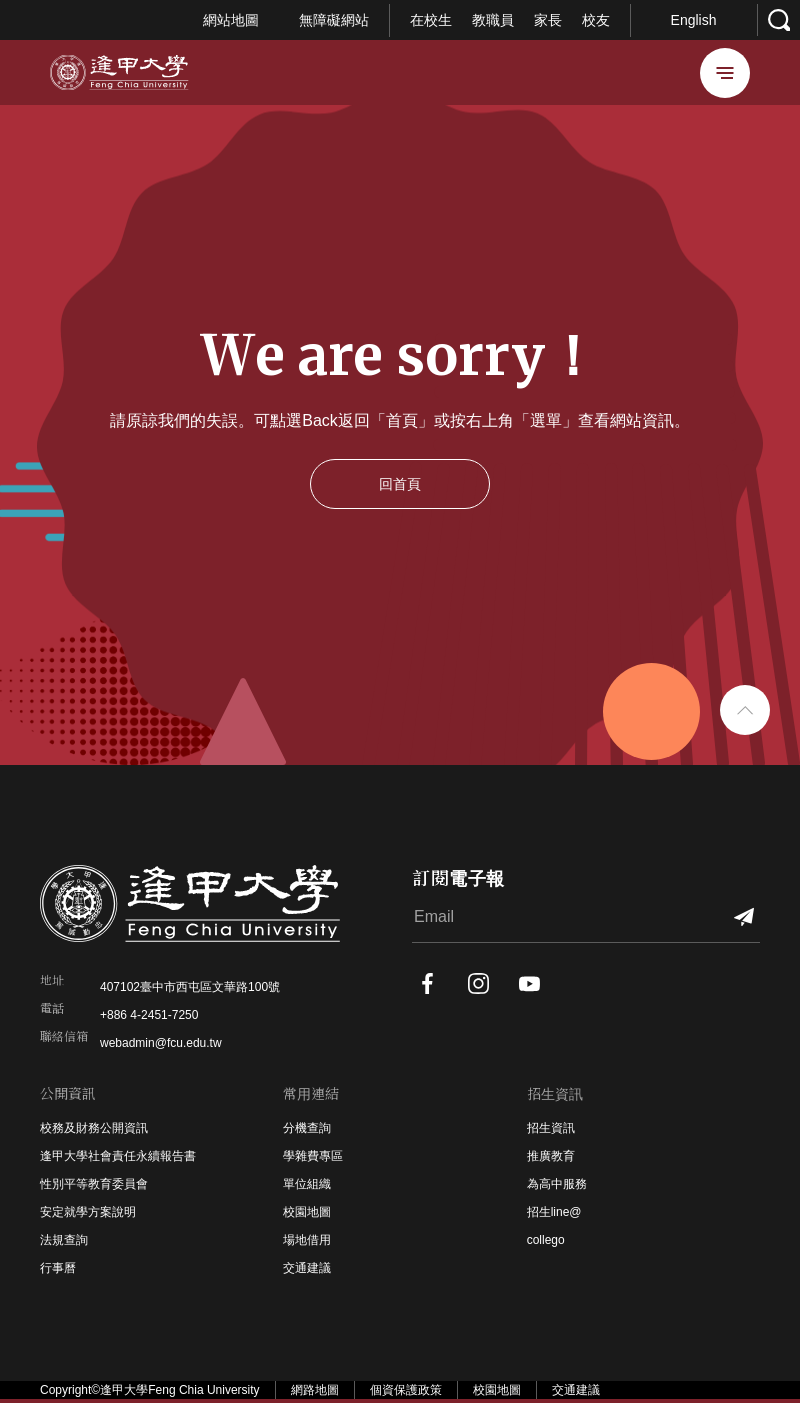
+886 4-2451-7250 (149, 1015)
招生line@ (554, 1212)
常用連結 (311, 1094)
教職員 (493, 20)
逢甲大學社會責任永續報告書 (118, 1156)
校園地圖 (307, 1212)
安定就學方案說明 (88, 1212)
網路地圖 (315, 1390)
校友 (596, 20)
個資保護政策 (406, 1390)
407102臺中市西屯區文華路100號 (190, 987)
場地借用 (307, 1240)
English (694, 20)
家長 (548, 20)
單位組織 (307, 1184)
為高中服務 (557, 1184)
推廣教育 (551, 1156)
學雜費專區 (313, 1156)
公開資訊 (68, 1094)
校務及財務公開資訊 (94, 1128)
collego (546, 1240)
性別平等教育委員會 (94, 1184)
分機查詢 (307, 1128)
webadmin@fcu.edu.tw (161, 1043)
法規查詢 (64, 1240)
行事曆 (58, 1268)
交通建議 (307, 1268)
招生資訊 (555, 1094)
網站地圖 (231, 20)
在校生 (431, 20)
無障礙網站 (334, 20)
